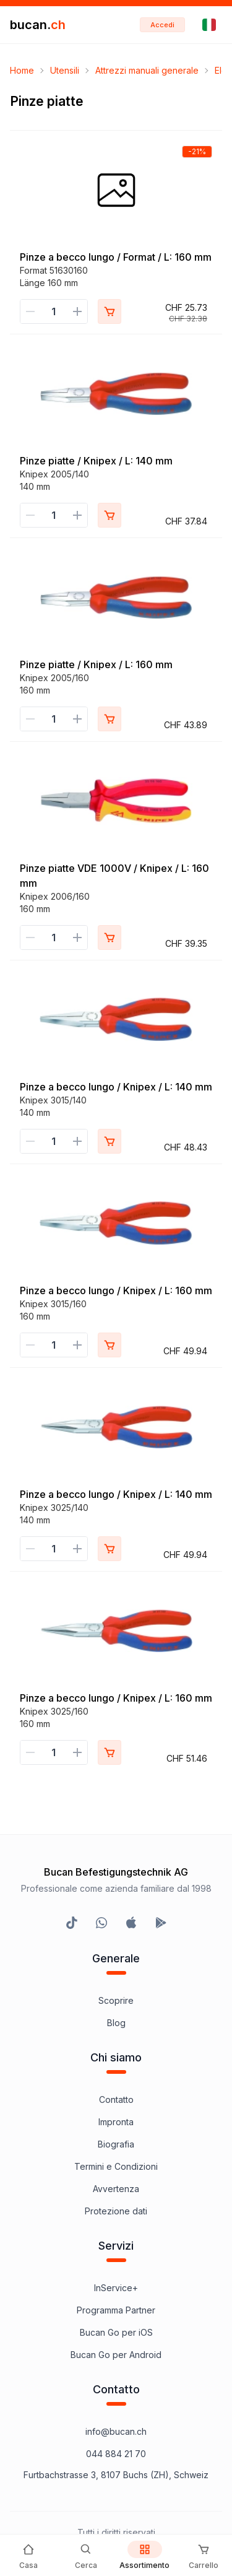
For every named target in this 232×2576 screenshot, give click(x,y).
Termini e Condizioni (116, 2166)
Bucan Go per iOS (116, 2332)
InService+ (116, 2287)
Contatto (116, 2099)
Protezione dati (116, 2211)
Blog (116, 2022)
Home (22, 70)
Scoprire (116, 2000)
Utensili (64, 70)
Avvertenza (116, 2188)
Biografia (116, 2144)
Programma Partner (116, 2310)
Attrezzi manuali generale (147, 70)
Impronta (116, 2122)
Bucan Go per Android (116, 2354)
